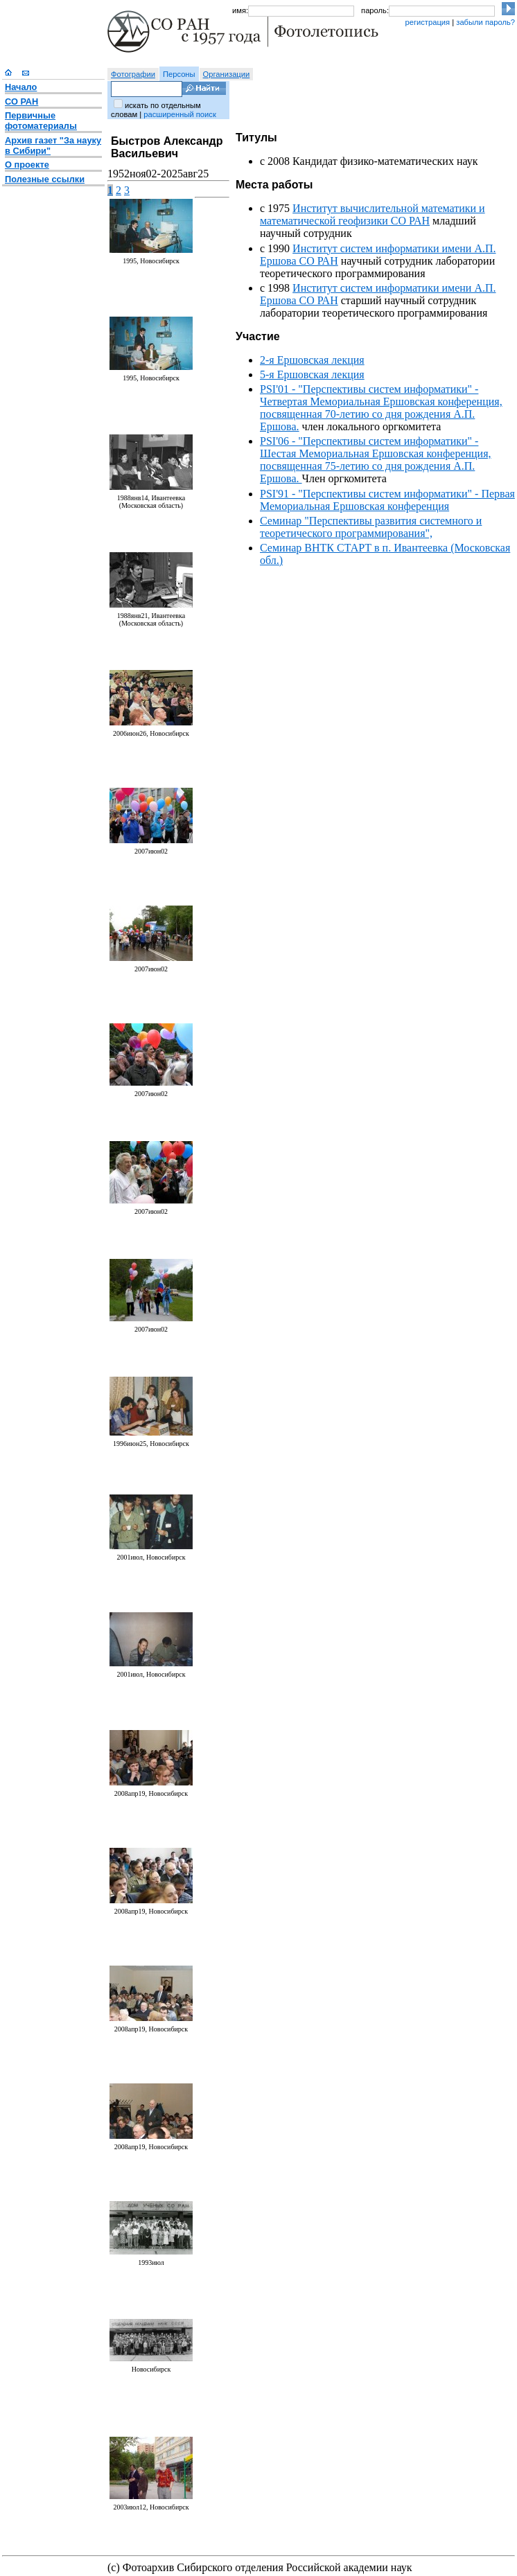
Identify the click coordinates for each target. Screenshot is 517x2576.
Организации (226, 74)
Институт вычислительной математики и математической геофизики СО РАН (372, 214)
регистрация (427, 22)
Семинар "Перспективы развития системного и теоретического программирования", (371, 527)
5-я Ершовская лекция (312, 374)
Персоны (179, 74)
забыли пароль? (485, 22)
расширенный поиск (179, 114)
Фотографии (133, 74)
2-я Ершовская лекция (312, 360)
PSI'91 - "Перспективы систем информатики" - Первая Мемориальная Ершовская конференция (387, 500)
